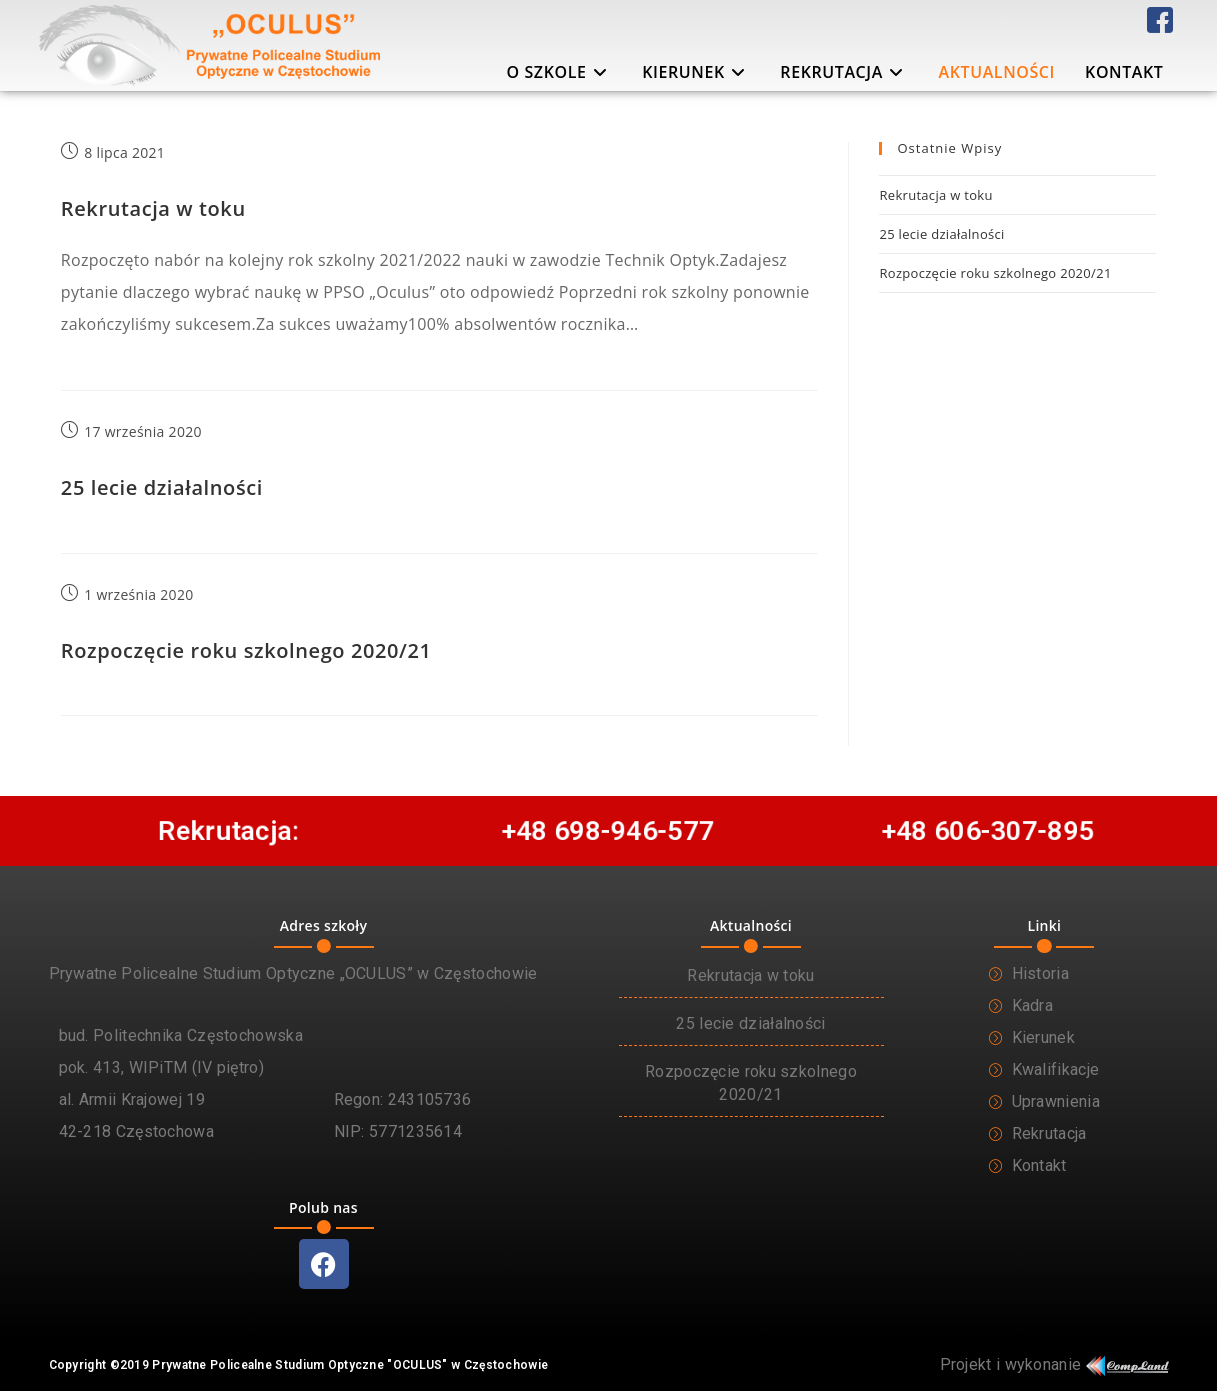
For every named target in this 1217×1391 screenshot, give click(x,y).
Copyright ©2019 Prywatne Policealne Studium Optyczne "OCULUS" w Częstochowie (299, 1365)
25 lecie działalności (162, 487)
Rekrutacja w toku (153, 208)
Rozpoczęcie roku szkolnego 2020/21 (246, 650)
